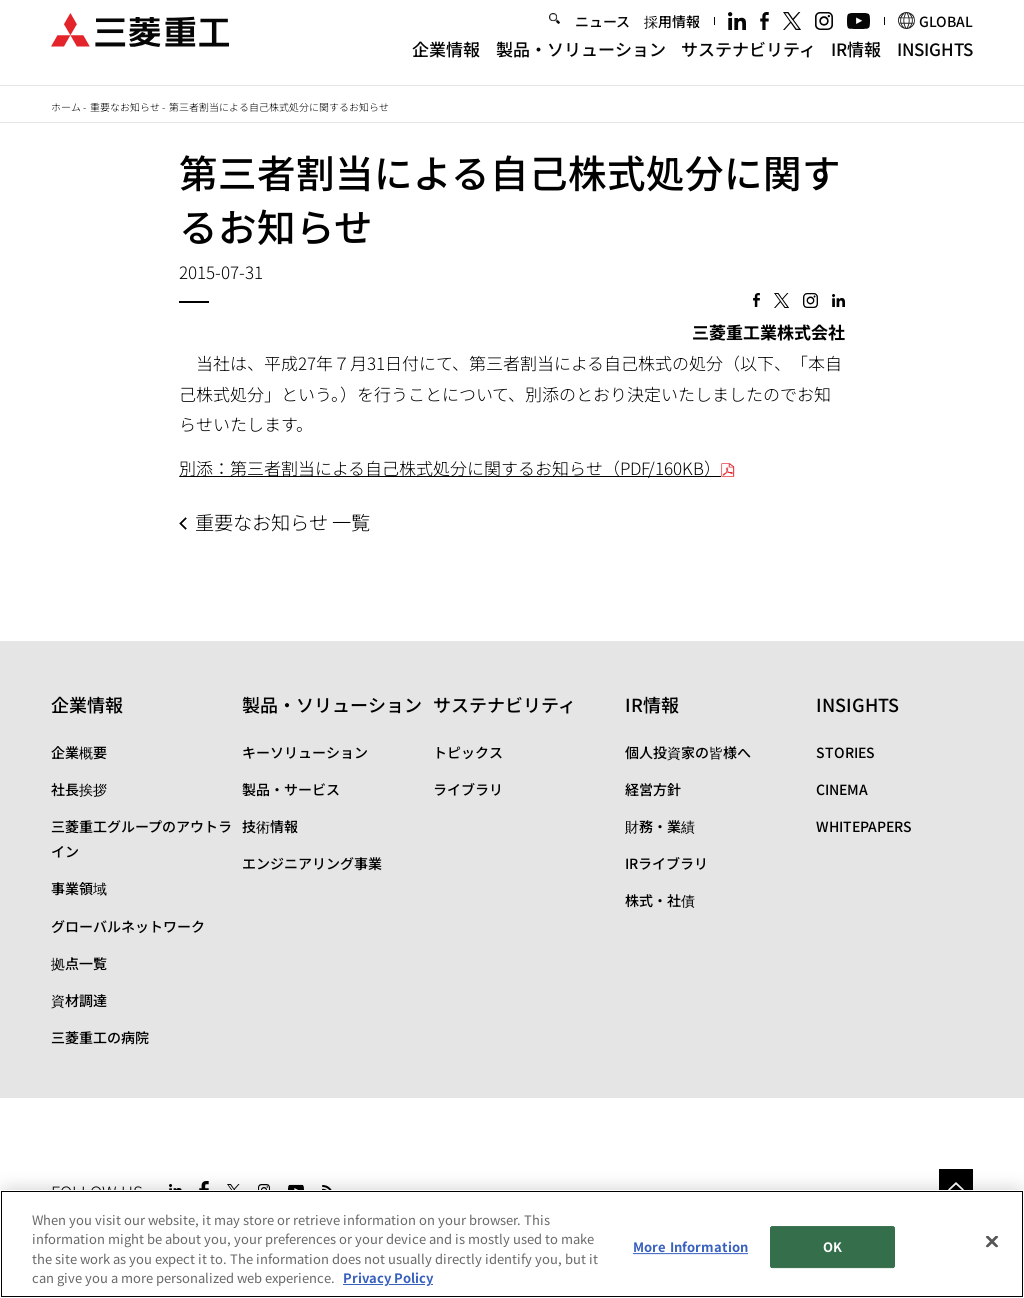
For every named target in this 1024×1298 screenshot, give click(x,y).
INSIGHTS (935, 62)
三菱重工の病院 (100, 1037)
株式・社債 (660, 900)
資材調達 (79, 1000)
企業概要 (79, 752)
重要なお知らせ (125, 106)
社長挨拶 (79, 789)
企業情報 (446, 62)
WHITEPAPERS (864, 826)
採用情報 (672, 34)
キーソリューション (305, 752)
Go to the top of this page (956, 1186)
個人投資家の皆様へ (688, 752)
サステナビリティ (748, 62)
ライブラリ (468, 789)
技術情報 (270, 826)
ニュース (602, 34)
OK (832, 1246)
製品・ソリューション (581, 62)
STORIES (845, 752)
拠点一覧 (79, 963)
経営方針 (653, 789)
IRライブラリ (666, 863)
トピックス (468, 752)
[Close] (992, 1242)
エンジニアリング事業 (312, 863)
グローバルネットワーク (128, 926)
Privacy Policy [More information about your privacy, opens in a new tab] (388, 1278)
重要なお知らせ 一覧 (282, 522)
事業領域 (79, 888)
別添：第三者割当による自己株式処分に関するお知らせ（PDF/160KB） (457, 467)
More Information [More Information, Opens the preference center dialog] (690, 1246)
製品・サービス (291, 789)
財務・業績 (660, 826)
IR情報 (856, 62)
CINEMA (842, 789)
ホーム (66, 106)
